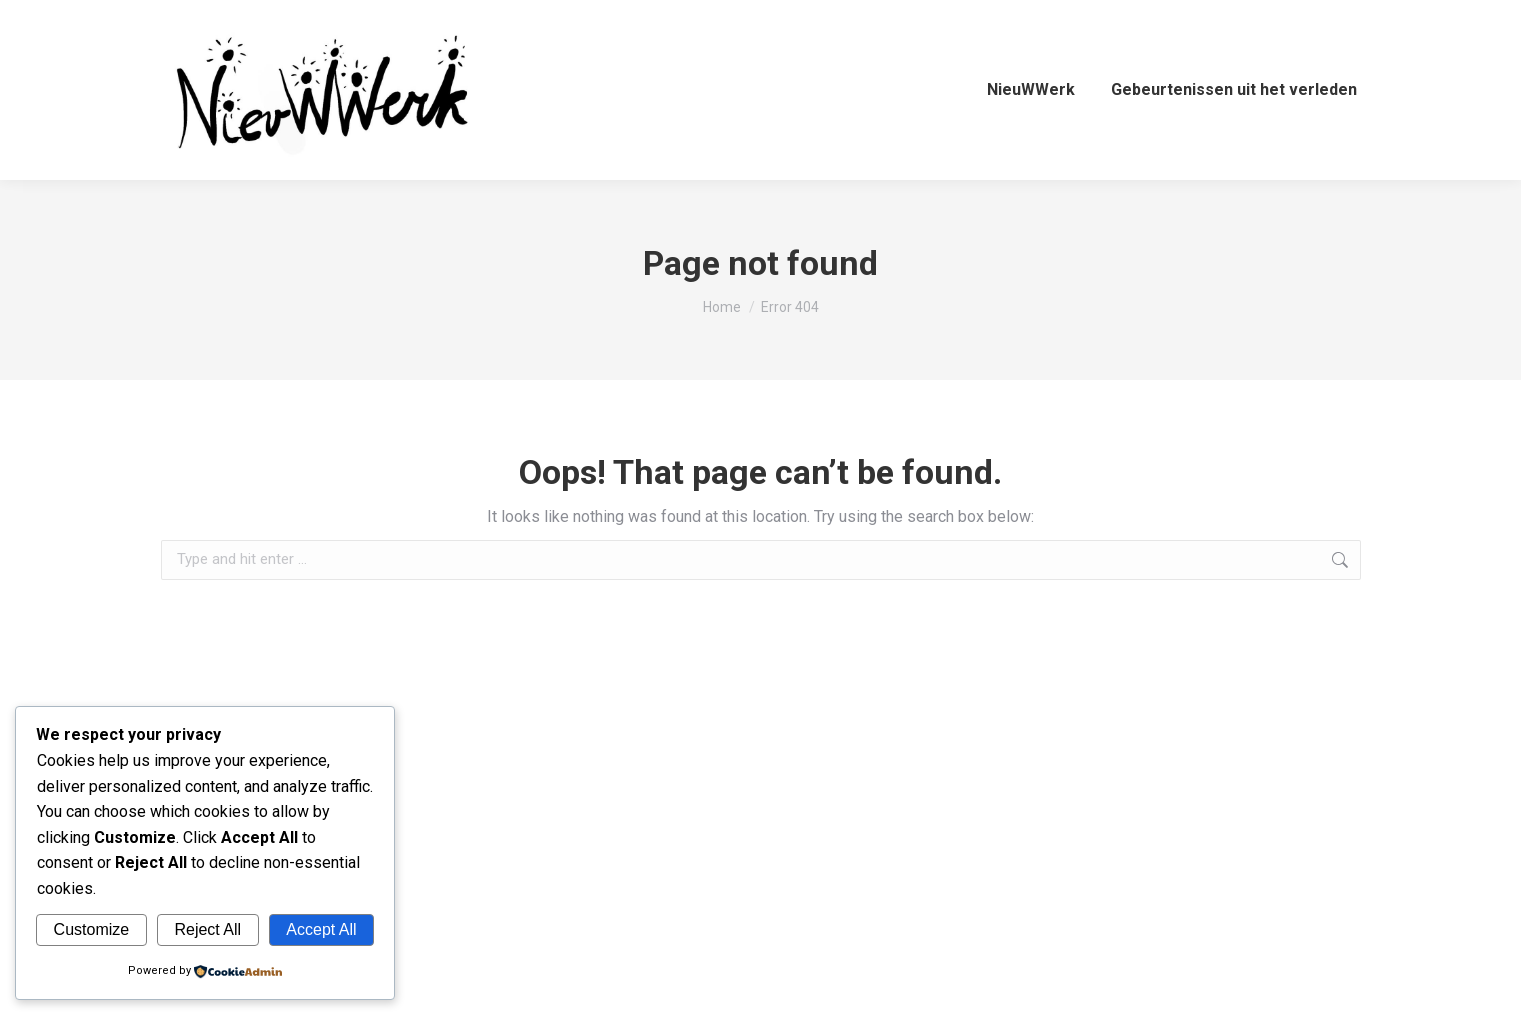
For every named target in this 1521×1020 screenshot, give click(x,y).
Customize (92, 929)
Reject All (207, 929)
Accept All (321, 929)
